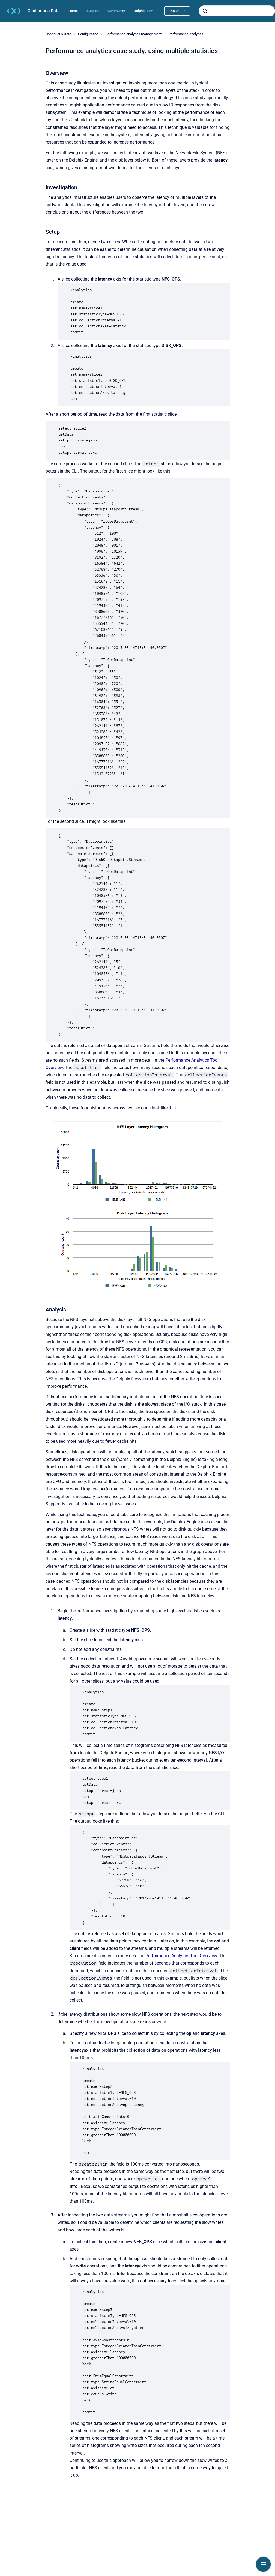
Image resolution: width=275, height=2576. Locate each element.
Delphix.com (143, 11)
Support (92, 11)
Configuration (88, 34)
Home (73, 11)
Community (116, 11)
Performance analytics (185, 34)
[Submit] (205, 11)
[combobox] (237, 11)
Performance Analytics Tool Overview (181, 1955)
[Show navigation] (263, 2564)
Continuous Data (44, 10)
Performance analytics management (133, 34)
